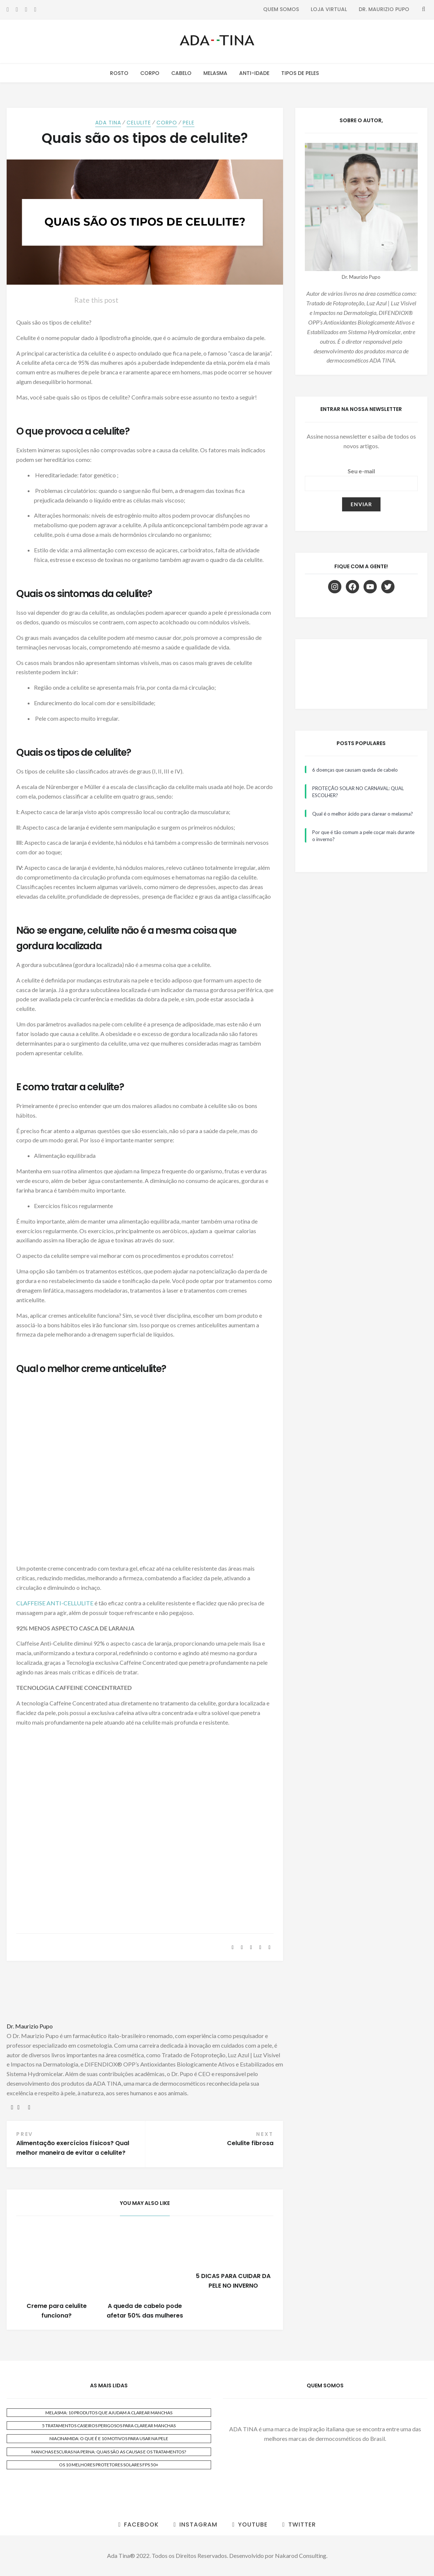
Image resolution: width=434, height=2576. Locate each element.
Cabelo (181, 73)
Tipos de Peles (300, 73)
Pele (188, 122)
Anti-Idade (254, 73)
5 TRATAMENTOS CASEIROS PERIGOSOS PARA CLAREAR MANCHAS (109, 2425)
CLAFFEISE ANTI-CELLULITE (54, 1602)
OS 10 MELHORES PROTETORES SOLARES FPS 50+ (108, 2464)
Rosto (119, 73)
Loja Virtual (329, 9)
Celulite (139, 122)
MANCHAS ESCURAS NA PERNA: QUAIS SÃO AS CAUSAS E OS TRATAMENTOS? (108, 2452)
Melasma (215, 73)
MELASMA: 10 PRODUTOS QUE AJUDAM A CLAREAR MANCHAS (108, 2412)
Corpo (149, 73)
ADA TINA (108, 122)
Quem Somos (281, 9)
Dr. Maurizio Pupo (384, 9)
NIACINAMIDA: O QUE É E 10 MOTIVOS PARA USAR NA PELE (108, 2438)
